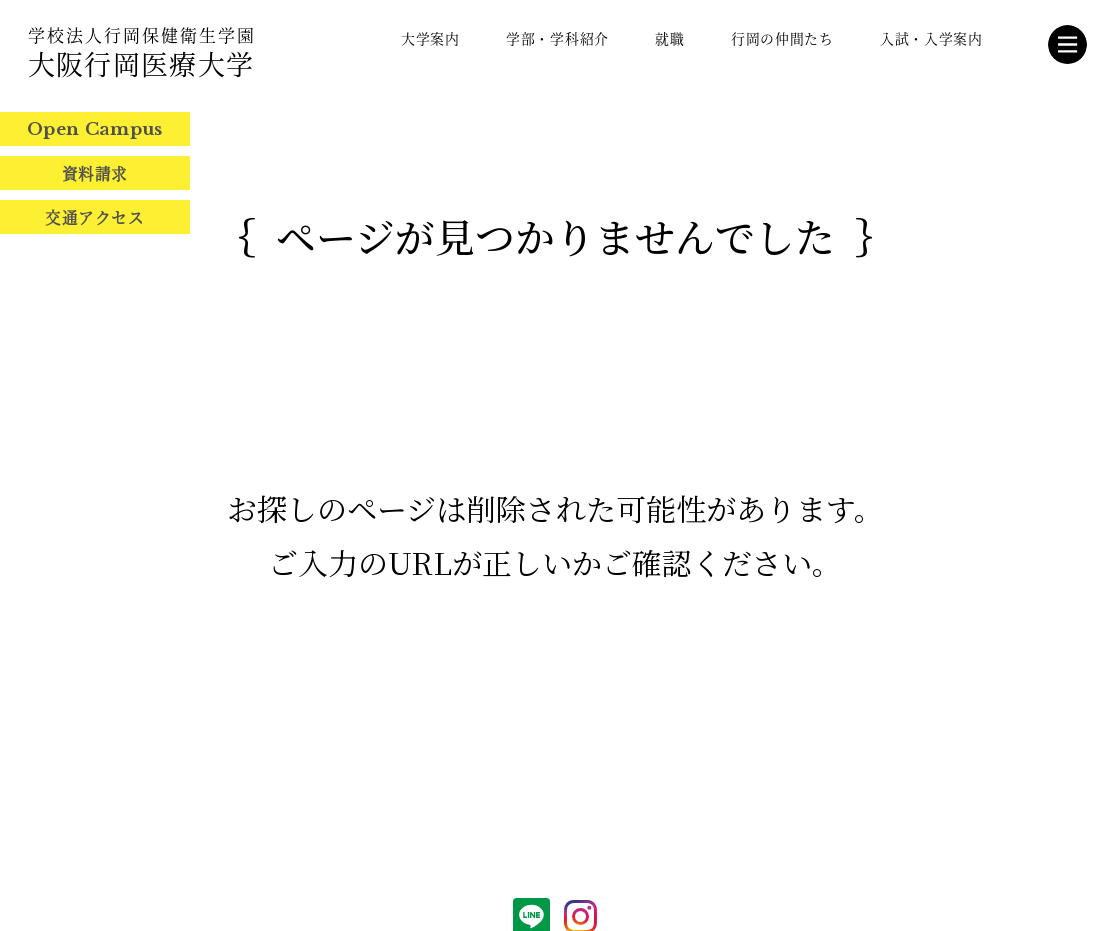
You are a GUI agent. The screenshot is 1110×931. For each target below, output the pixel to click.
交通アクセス (94, 217)
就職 (669, 38)
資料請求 (95, 173)
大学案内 (430, 38)
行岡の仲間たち (782, 38)
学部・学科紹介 (557, 38)
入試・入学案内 (931, 38)
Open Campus (95, 129)
